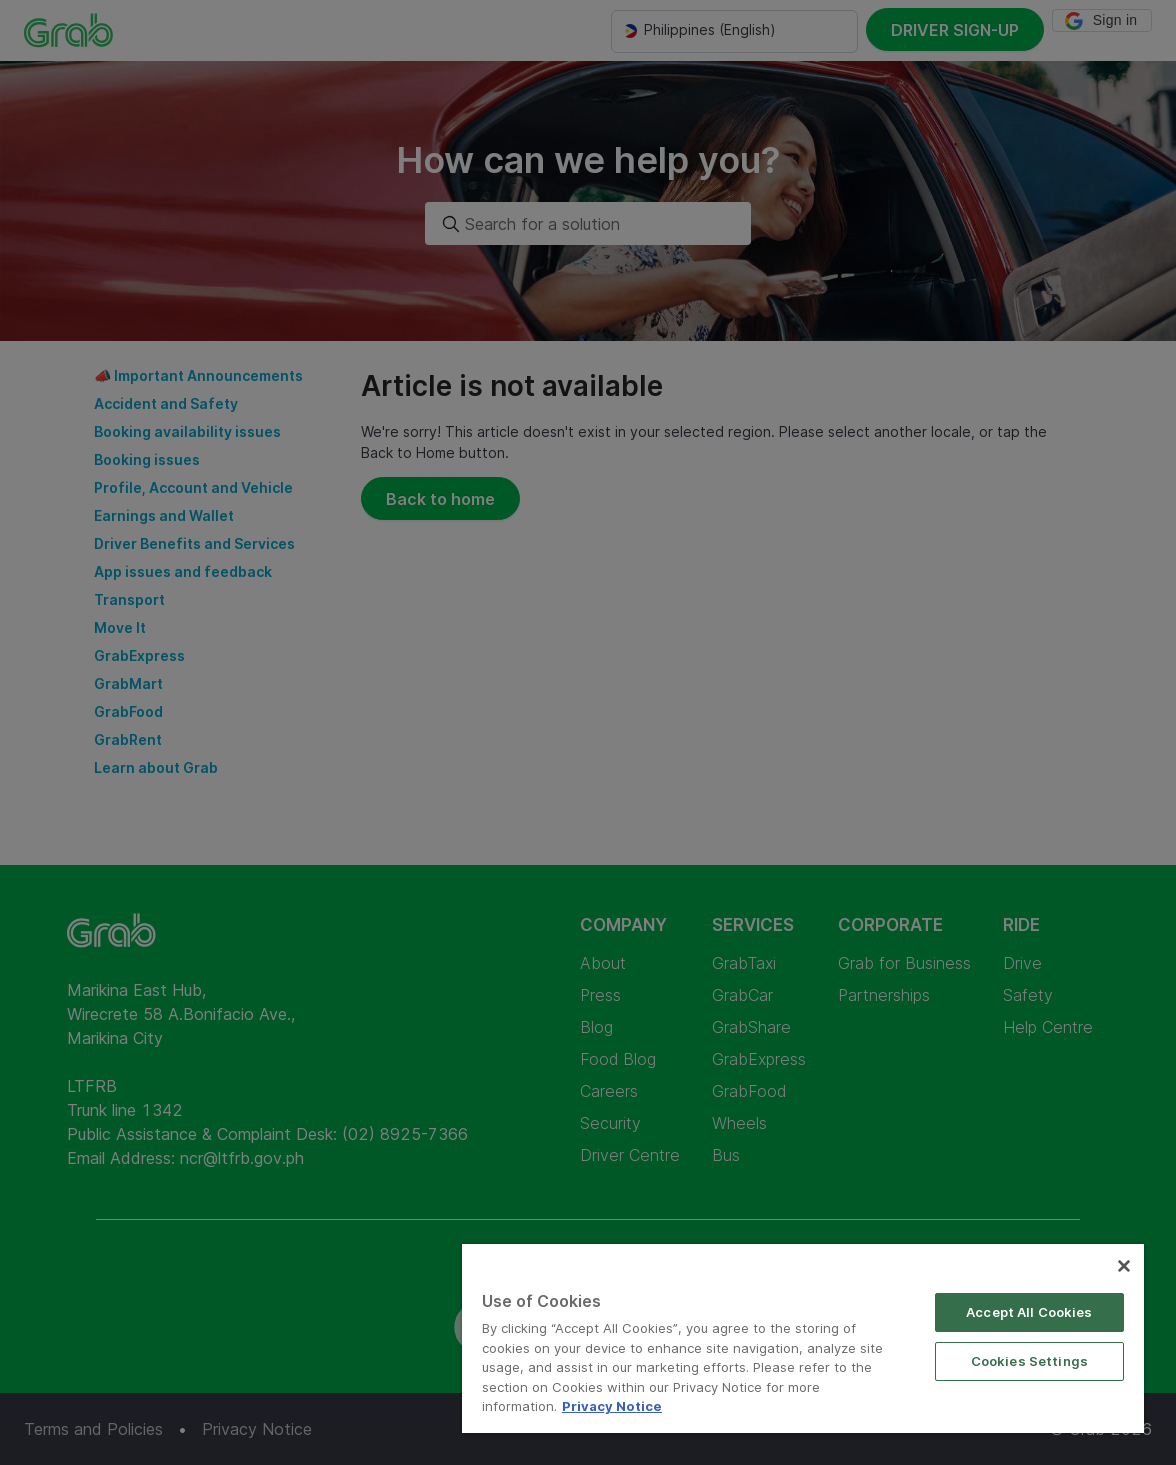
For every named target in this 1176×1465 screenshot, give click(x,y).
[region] (803, 1338)
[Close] (1124, 1266)
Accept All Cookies (1029, 1312)
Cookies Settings (1029, 1361)
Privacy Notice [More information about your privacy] (612, 1406)
